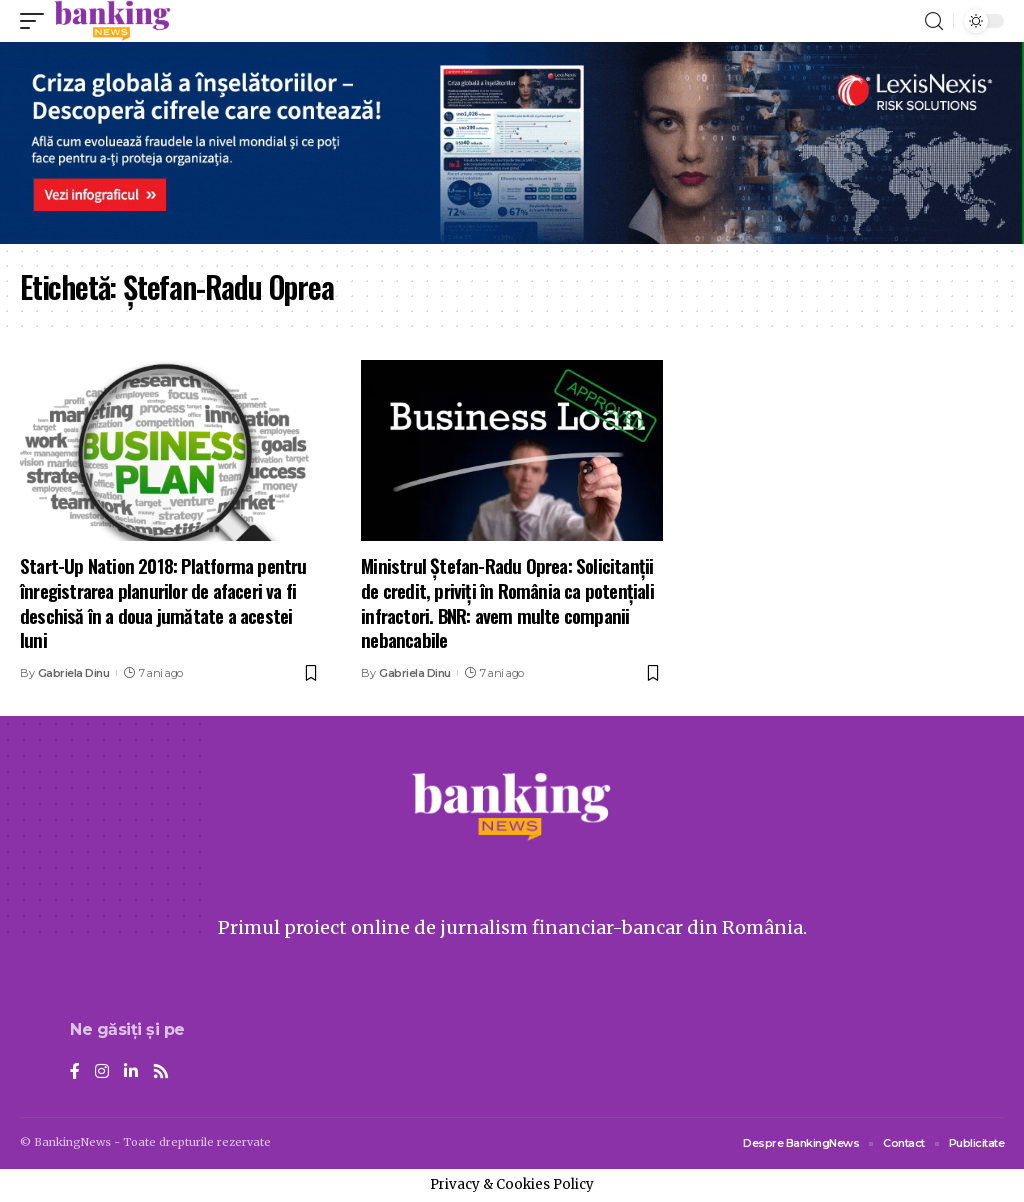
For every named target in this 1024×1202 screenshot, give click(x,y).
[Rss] (161, 1072)
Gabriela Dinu (74, 673)
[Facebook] (75, 1072)
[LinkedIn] (131, 1072)
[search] (934, 21)
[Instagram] (102, 1072)
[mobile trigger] (37, 21)
